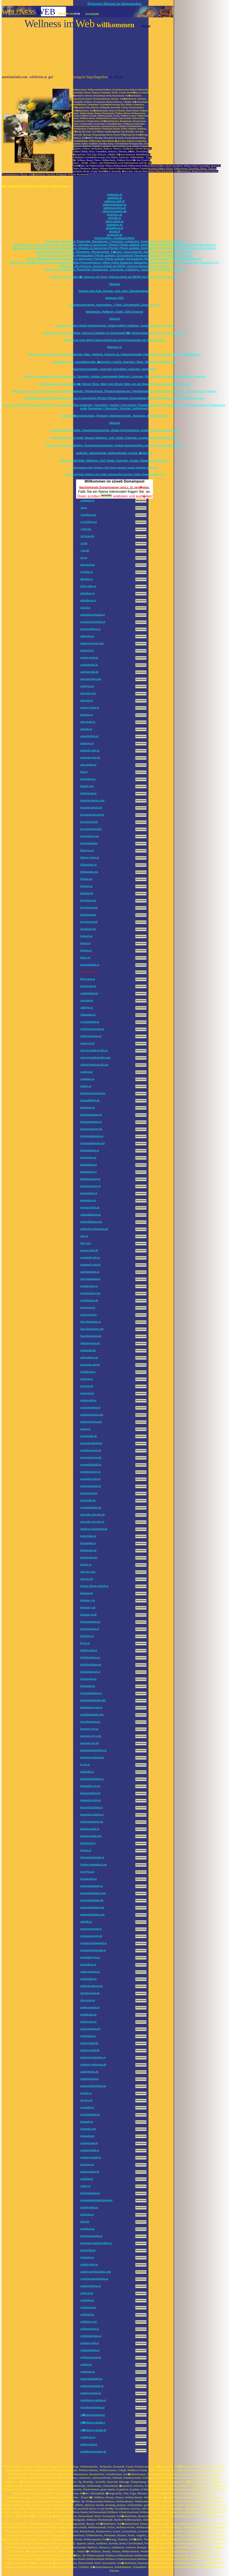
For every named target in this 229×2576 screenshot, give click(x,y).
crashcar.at (86, 1071)
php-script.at (87, 2000)
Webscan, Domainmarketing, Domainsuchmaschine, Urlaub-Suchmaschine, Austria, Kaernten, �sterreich (114, 445)
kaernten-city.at (89, 1728)
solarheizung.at (89, 2143)
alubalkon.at (114, 224)
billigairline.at (88, 864)
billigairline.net (89, 871)
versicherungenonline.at (94, 2278)
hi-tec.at (85, 1643)
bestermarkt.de (89, 843)
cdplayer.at (86, 1007)
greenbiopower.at (90, 1471)
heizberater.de (88, 1550)
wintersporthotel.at (91, 2378)
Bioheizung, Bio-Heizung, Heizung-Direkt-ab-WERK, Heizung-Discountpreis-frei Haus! (114, 266)
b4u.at (83, 771)
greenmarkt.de (88, 1436)
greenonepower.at (90, 1486)
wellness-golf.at (114, 201)
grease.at (85, 1428)
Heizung (114, 284)
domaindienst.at (89, 1150)
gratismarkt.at (88, 1400)
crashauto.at (87, 1078)
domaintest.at (88, 1200)
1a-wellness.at (88, 521)
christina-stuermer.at (92, 1028)
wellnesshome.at (90, 2350)
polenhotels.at (88, 2014)
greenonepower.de (91, 1457)
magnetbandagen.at (91, 1885)
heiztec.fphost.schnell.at (94, 1586)
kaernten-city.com (90, 1735)
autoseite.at (86, 743)
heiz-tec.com (87, 1571)
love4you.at (114, 214)
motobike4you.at (90, 1957)
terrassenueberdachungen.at (96, 2200)
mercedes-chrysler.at (92, 1521)
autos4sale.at (87, 721)
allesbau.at (86, 579)
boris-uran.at (87, 978)
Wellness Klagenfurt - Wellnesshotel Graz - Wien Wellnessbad (87, 64)
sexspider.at (87, 2107)
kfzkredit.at (87, 1771)
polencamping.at (90, 2007)
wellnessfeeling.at (90, 2335)
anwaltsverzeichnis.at (92, 621)
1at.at (83, 507)
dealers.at (85, 1086)
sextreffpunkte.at (90, 2114)
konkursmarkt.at (89, 1828)
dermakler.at (87, 1107)
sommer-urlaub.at (90, 2157)
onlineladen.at (88, 1978)
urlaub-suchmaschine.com (95, 2271)
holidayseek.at (88, 1650)
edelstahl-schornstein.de (94, 1228)
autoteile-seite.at (90, 750)
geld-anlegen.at (89, 1357)
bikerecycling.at (89, 857)
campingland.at (89, 993)
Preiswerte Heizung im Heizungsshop (114, 4)
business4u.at (88, 986)
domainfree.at (88, 1157)
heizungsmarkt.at (90, 1621)
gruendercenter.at (90, 1478)
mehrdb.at (86, 1921)
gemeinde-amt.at (90, 1364)
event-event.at (88, 1314)
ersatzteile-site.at (90, 1257)
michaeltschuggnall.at (93, 1950)
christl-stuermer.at (90, 1036)
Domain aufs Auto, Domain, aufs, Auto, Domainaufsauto (114, 291)
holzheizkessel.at (90, 1671)
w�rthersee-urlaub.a (92, 2422)
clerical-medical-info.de (94, 1064)
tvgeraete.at (87, 2257)
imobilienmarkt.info (92, 1714)
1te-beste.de (87, 536)
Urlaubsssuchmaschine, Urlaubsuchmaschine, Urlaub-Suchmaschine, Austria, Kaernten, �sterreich (114, 430)
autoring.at (86, 714)
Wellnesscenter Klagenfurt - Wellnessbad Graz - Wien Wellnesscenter (87, 44)
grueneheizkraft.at (90, 1464)
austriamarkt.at (89, 664)
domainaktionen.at (91, 1114)
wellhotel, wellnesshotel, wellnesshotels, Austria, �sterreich (114, 453)
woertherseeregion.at (92, 2407)
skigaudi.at (86, 2121)
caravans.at (86, 1000)
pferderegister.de (90, 1993)
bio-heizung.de (89, 907)
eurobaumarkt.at (89, 1271)
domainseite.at (88, 1193)
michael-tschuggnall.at (93, 1943)
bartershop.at (87, 778)
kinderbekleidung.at (92, 1778)
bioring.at (85, 950)
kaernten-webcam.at (92, 1757)
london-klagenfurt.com (93, 1864)
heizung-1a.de (88, 1614)
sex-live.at (86, 2100)
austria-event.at (89, 657)
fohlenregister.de (90, 1343)
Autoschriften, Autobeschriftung (114, 238)
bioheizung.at (88, 914)
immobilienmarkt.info (93, 1700)
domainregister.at (90, 1178)
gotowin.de (86, 1386)
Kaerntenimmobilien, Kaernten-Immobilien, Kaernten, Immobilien (114, 369)
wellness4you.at (89, 2328)
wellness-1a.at (88, 2321)
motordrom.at (88, 1964)
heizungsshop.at (89, 1628)
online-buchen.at (90, 1971)
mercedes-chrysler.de (92, 1514)
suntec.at (85, 2185)
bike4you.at (87, 850)
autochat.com (88, 693)
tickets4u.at (87, 2214)
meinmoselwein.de (114, 211)
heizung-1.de (87, 1607)
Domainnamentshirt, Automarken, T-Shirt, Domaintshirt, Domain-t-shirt (114, 304)
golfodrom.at (87, 1371)
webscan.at (114, 194)
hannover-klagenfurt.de (93, 1528)
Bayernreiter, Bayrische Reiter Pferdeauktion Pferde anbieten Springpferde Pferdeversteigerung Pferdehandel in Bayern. (114, 255)
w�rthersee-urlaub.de (93, 2430)
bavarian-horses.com (92, 800)
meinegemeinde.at (91, 1928)
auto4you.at (87, 686)
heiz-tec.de (86, 1578)
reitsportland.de (89, 2043)
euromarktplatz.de (90, 1507)
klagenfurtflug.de (90, 1793)
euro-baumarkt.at (90, 1278)
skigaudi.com (88, 2128)
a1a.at (83, 557)
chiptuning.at (87, 1014)
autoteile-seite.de (90, 757)
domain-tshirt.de (90, 1207)
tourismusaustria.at (91, 2235)
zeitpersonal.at (88, 2444)
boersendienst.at (89, 964)
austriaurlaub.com (90, 678)
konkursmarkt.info (91, 1835)
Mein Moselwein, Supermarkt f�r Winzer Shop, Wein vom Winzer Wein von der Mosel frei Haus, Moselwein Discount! (114, 384)
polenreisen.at (88, 2021)
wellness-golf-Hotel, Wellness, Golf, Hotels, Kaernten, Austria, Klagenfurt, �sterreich (114, 460)
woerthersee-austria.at (93, 2400)
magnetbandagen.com (93, 1893)
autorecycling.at (89, 707)
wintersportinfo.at (90, 2393)
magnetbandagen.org (92, 1914)
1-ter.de (84, 550)
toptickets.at (87, 2228)
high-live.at (87, 1636)
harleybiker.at (88, 1536)
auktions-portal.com (92, 643)
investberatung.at (90, 1721)
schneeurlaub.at (89, 2078)
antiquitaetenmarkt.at (92, 614)
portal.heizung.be (90, 2028)
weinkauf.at (87, 2300)
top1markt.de (88, 1500)
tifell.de (84, 2221)
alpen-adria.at (114, 221)
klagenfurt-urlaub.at (92, 1814)
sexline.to (85, 2093)
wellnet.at (86, 2364)
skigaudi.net (87, 2135)
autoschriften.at (89, 736)
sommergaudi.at (89, 2150)
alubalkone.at (114, 228)
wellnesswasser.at (114, 204)
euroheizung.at (89, 1286)
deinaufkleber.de (90, 1100)
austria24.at (114, 234)
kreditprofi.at (87, 1843)
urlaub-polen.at (89, 2264)
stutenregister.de (89, 2171)
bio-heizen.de (88, 900)
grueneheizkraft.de (91, 1443)
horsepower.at (88, 1678)
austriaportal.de (89, 671)
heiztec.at (85, 1564)
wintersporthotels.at (91, 2385)
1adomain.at (87, 500)
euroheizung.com (90, 1293)
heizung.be (86, 1593)
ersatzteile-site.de (90, 1264)
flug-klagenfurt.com (92, 1328)
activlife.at (114, 218)
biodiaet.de (86, 893)
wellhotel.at (114, 198)
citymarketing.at (89, 1021)
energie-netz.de (89, 1250)
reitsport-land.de (90, 2050)
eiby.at (84, 1236)
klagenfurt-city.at (90, 1785)
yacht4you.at (87, 2437)
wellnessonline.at (114, 208)
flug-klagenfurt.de (90, 1336)
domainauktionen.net (92, 1143)
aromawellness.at (90, 628)
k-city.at (85, 1764)
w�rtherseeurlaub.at (92, 2414)
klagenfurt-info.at (90, 1800)
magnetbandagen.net (92, 1907)
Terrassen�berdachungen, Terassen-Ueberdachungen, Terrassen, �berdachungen (114, 415)
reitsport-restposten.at (93, 2057)
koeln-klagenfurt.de (91, 1821)
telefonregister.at (90, 2193)
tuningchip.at (87, 2250)
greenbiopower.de (90, 1450)
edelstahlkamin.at (90, 1214)
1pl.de (83, 543)
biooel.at (85, 943)
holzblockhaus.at (90, 1657)
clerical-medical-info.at (94, 1050)
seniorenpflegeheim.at (93, 2085)
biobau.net (86, 878)
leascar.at (85, 1850)
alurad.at (114, 231)
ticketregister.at (89, 2207)
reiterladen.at (87, 2035)
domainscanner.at (90, 1186)
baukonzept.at (88, 793)
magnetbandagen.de (92, 1900)
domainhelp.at (88, 1164)
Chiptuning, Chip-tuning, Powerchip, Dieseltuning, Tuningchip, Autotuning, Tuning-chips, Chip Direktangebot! (114, 241)
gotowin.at (86, 1378)
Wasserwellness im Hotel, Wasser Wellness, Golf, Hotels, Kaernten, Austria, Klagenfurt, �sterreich (114, 437)
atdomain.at (87, 636)
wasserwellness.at (90, 2285)
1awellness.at (88, 514)
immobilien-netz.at (91, 1707)
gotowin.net (87, 1393)
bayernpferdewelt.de (92, 814)
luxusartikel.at (88, 1878)
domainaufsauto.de (91, 1128)
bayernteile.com (89, 836)
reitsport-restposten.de (93, 2064)
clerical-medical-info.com (95, 1057)
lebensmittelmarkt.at (92, 1857)
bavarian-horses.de (91, 807)
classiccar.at (87, 1043)
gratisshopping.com (91, 1414)
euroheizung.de (89, 1300)
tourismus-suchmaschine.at (96, 2243)
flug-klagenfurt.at (90, 1321)
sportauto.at (87, 2164)
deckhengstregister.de (92, 1093)
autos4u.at (86, 728)
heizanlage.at (87, 1543)
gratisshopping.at (90, 1407)
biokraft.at (86, 936)
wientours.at (87, 2371)
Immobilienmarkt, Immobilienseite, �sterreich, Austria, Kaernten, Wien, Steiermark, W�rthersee (114, 362)
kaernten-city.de (89, 1743)
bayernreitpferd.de (91, 828)
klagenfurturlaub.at (91, 1807)
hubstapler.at (87, 1686)
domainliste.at (88, 1171)
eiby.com (85, 1243)
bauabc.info (87, 786)
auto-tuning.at (88, 764)
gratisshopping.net (91, 1421)
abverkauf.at (87, 564)
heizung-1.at (87, 1600)
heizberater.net (88, 1557)
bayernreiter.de (89, 821)
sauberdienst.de (89, 2071)
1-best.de (86, 529)
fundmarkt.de (88, 1350)
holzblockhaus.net (90, 1664)
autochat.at (86, 700)
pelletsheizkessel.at (91, 1985)
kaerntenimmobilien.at (93, 1750)
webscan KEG (114, 298)
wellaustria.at (88, 2307)
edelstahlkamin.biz (91, 1221)
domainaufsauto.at (91, 1121)
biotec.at (85, 957)
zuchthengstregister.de (93, 2451)
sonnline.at (86, 2178)
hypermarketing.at (91, 1693)
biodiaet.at (86, 886)
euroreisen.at (87, 1307)
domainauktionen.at (91, 1136)
